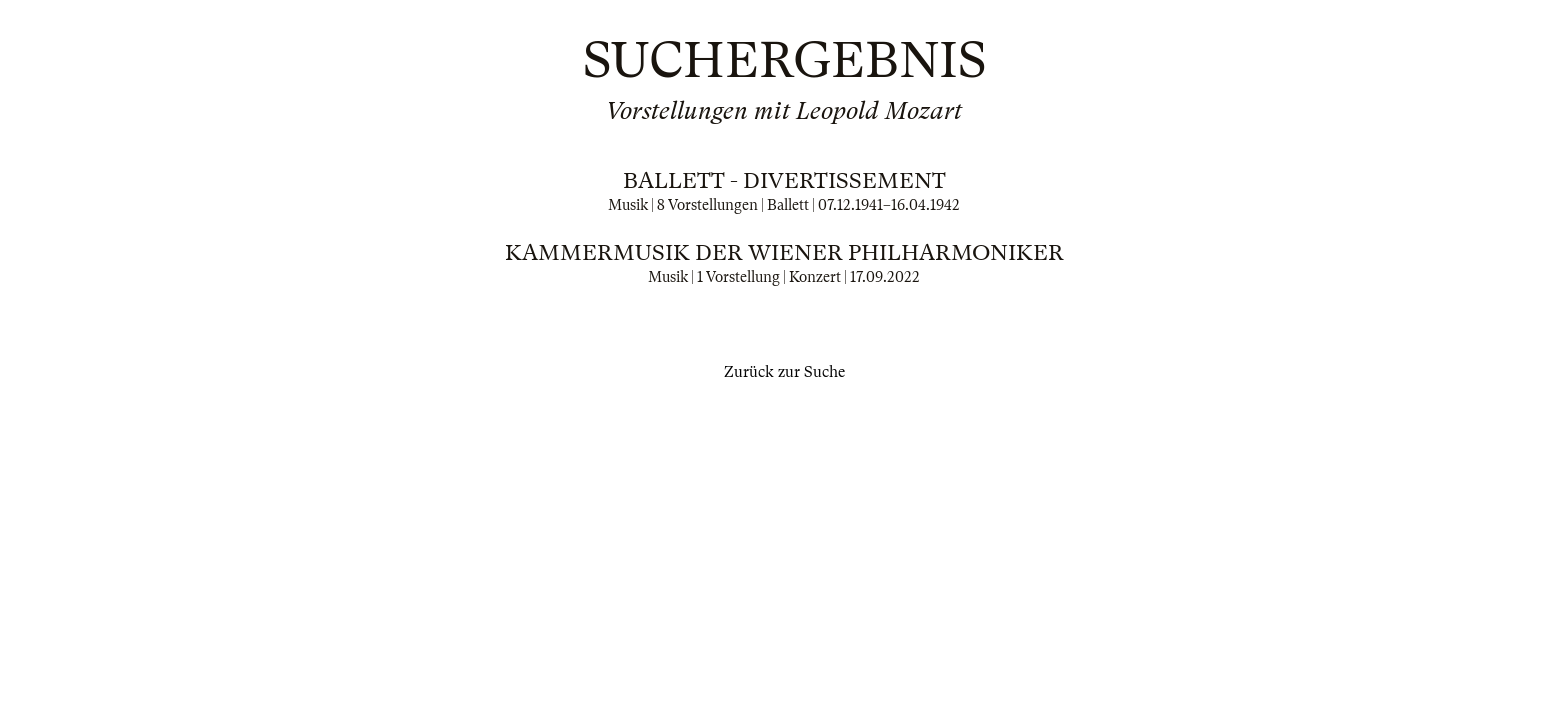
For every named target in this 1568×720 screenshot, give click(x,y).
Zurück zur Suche (784, 372)
